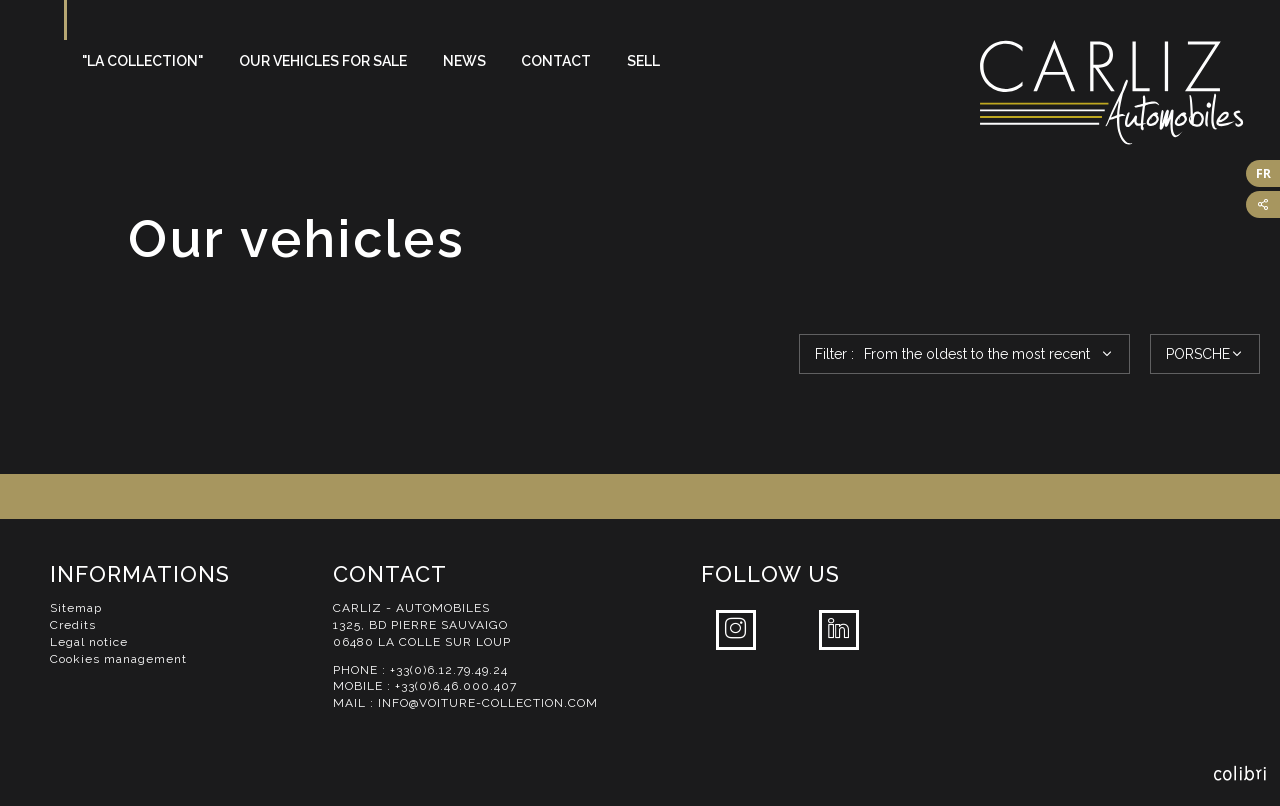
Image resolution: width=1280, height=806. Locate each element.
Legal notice (89, 642)
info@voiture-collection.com (488, 703)
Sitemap (76, 608)
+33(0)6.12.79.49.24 (449, 670)
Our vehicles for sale (323, 61)
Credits (73, 625)
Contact (556, 61)
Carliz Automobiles (1130, 92)
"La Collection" (142, 61)
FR (1263, 173)
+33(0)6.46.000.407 (456, 686)
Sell (643, 61)
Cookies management (118, 659)
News (464, 61)
